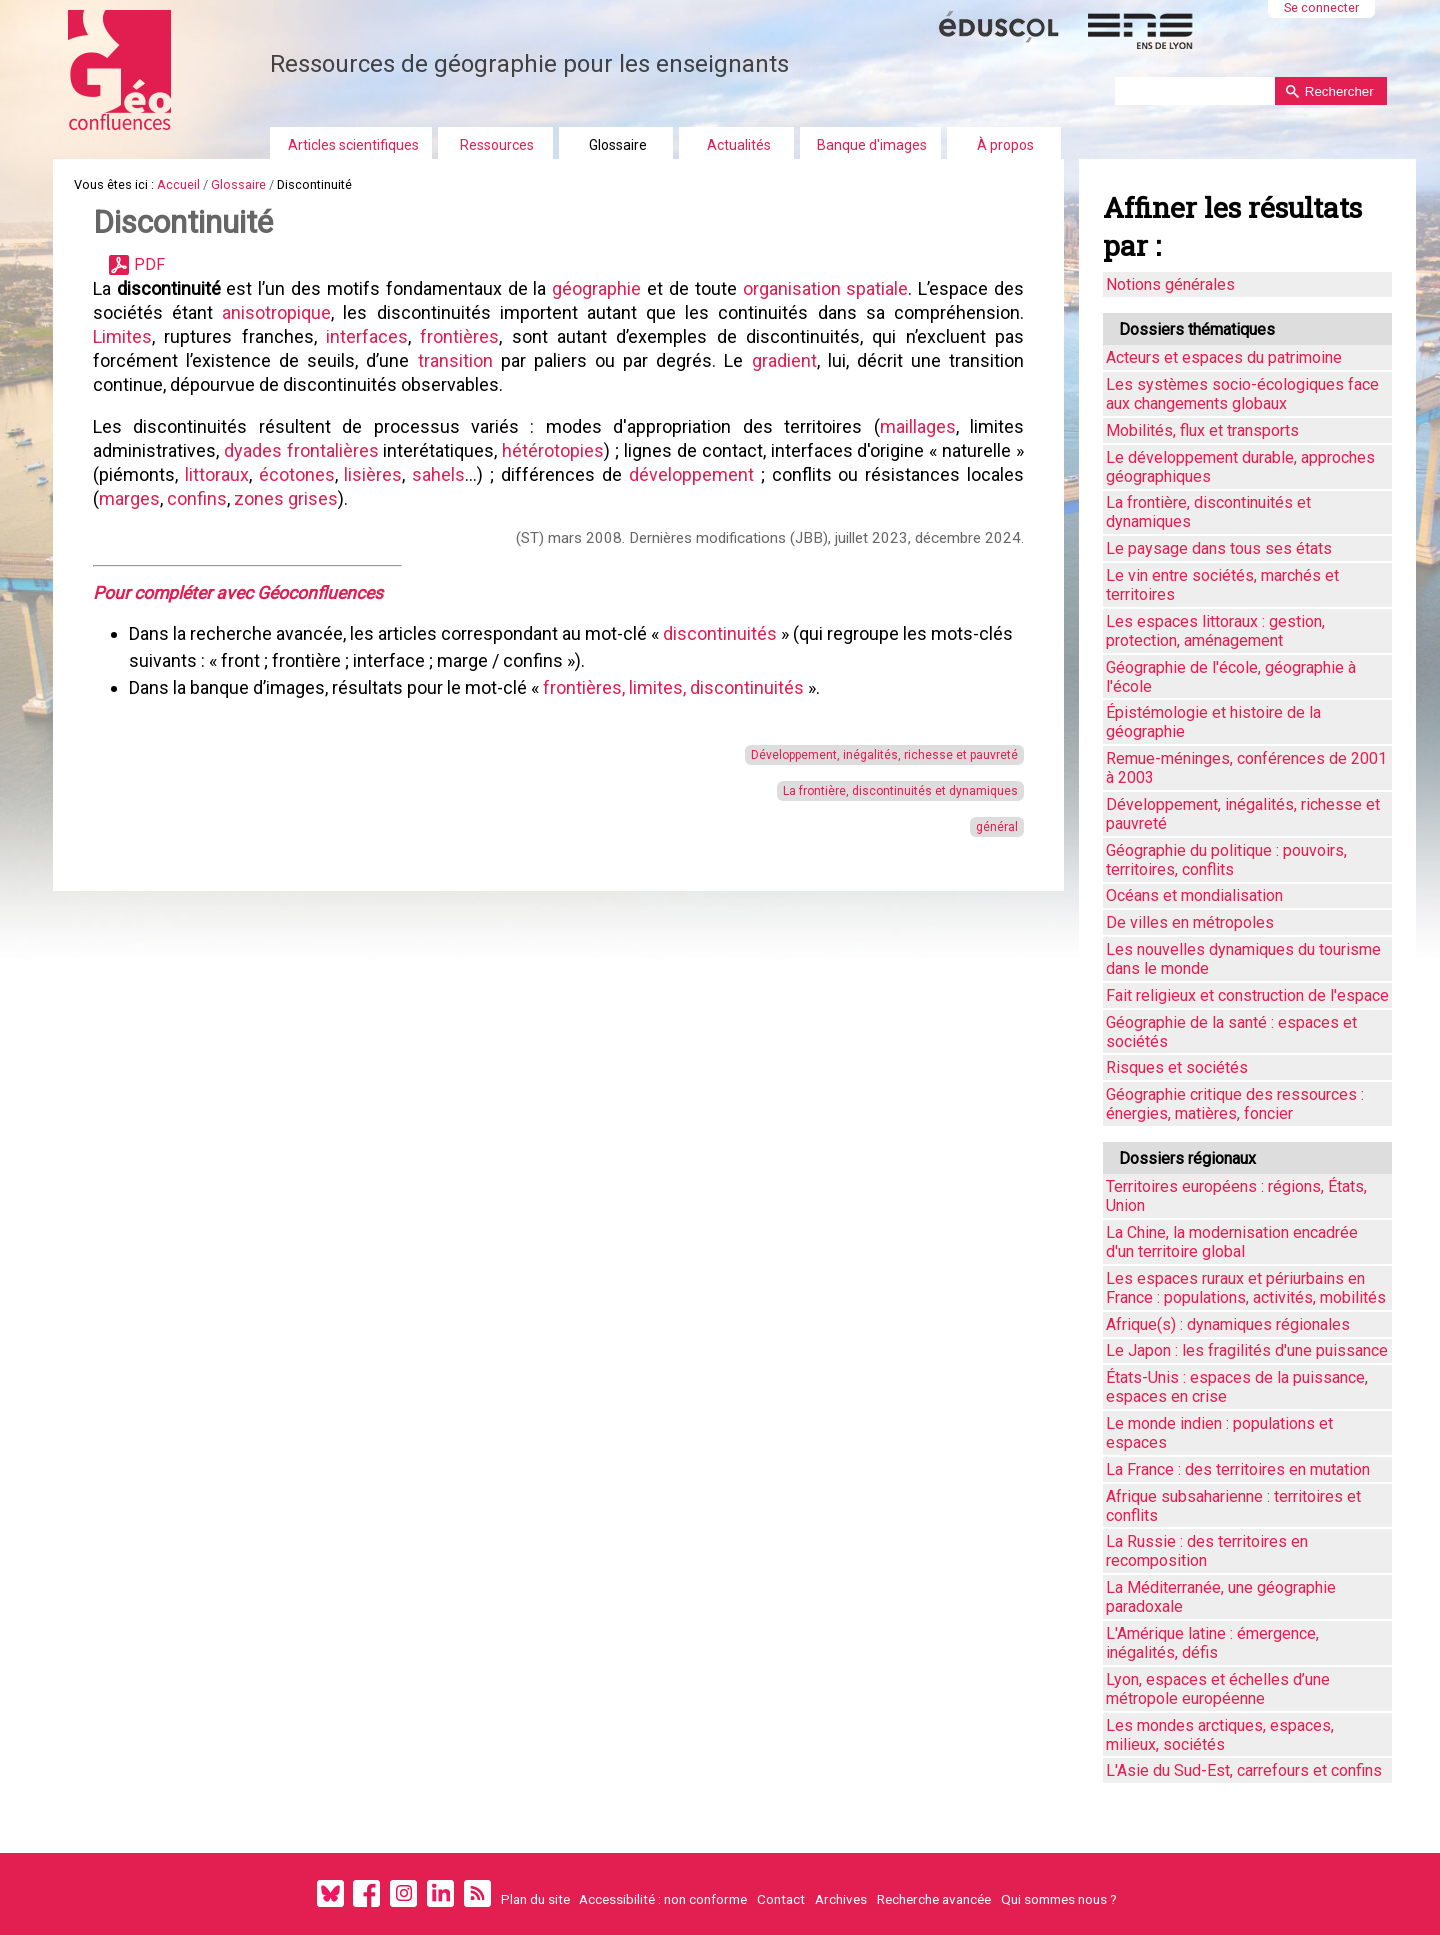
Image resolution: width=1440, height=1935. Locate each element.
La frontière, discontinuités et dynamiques (900, 791)
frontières (459, 336)
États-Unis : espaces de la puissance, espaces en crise (1237, 1387)
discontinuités (722, 633)
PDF (149, 264)
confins (197, 498)
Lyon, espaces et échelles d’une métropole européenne (1218, 1689)
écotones (297, 474)
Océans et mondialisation (1194, 895)
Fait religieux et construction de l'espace (1247, 995)
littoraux (217, 474)
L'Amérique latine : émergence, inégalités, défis (1212, 1643)
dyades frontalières (301, 450)
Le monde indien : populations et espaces (1219, 1433)
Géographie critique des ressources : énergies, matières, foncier (1235, 1104)
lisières (373, 474)
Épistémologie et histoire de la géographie (1213, 722)
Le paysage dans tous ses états (1219, 548)
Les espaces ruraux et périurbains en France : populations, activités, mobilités (1246, 1288)
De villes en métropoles (1190, 922)
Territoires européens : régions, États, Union (1236, 1196)
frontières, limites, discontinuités (673, 687)
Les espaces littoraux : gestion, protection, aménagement (1215, 631)
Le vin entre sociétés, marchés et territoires (1222, 585)
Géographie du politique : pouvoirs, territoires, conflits (1226, 860)
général (997, 827)
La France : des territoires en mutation (1238, 1469)
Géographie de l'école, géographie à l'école (1231, 677)
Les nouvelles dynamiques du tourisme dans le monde (1243, 959)
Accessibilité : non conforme (663, 1899)
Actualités (739, 145)
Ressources (497, 145)
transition (455, 360)
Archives (841, 1899)
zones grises (286, 498)
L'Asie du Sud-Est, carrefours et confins (1244, 1770)
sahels (438, 474)
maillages (918, 426)
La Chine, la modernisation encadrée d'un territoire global (1232, 1242)
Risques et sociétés (1177, 1067)
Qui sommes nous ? (1059, 1899)
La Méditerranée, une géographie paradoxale (1221, 1597)
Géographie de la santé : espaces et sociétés (1231, 1032)
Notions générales (1170, 284)
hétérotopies (553, 450)
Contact (781, 1899)
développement (695, 474)
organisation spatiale (826, 288)
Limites (122, 336)
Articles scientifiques (353, 145)
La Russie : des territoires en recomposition (1207, 1551)
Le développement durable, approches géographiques (1240, 467)
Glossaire (618, 145)
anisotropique (276, 312)
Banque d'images (872, 145)
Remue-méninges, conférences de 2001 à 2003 (1246, 768)
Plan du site (535, 1899)
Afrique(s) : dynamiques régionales (1228, 1324)
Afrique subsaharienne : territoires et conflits (1233, 1506)
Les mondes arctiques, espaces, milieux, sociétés (1220, 1735)
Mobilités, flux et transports (1202, 430)
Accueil (178, 184)
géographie (596, 288)
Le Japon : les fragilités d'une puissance (1247, 1350)
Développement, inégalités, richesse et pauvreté (884, 755)
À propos (1005, 145)
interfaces (367, 336)
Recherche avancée (934, 1899)
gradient (784, 360)
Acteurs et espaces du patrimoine (1224, 357)
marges (129, 498)
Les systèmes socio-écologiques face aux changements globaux (1242, 394)
